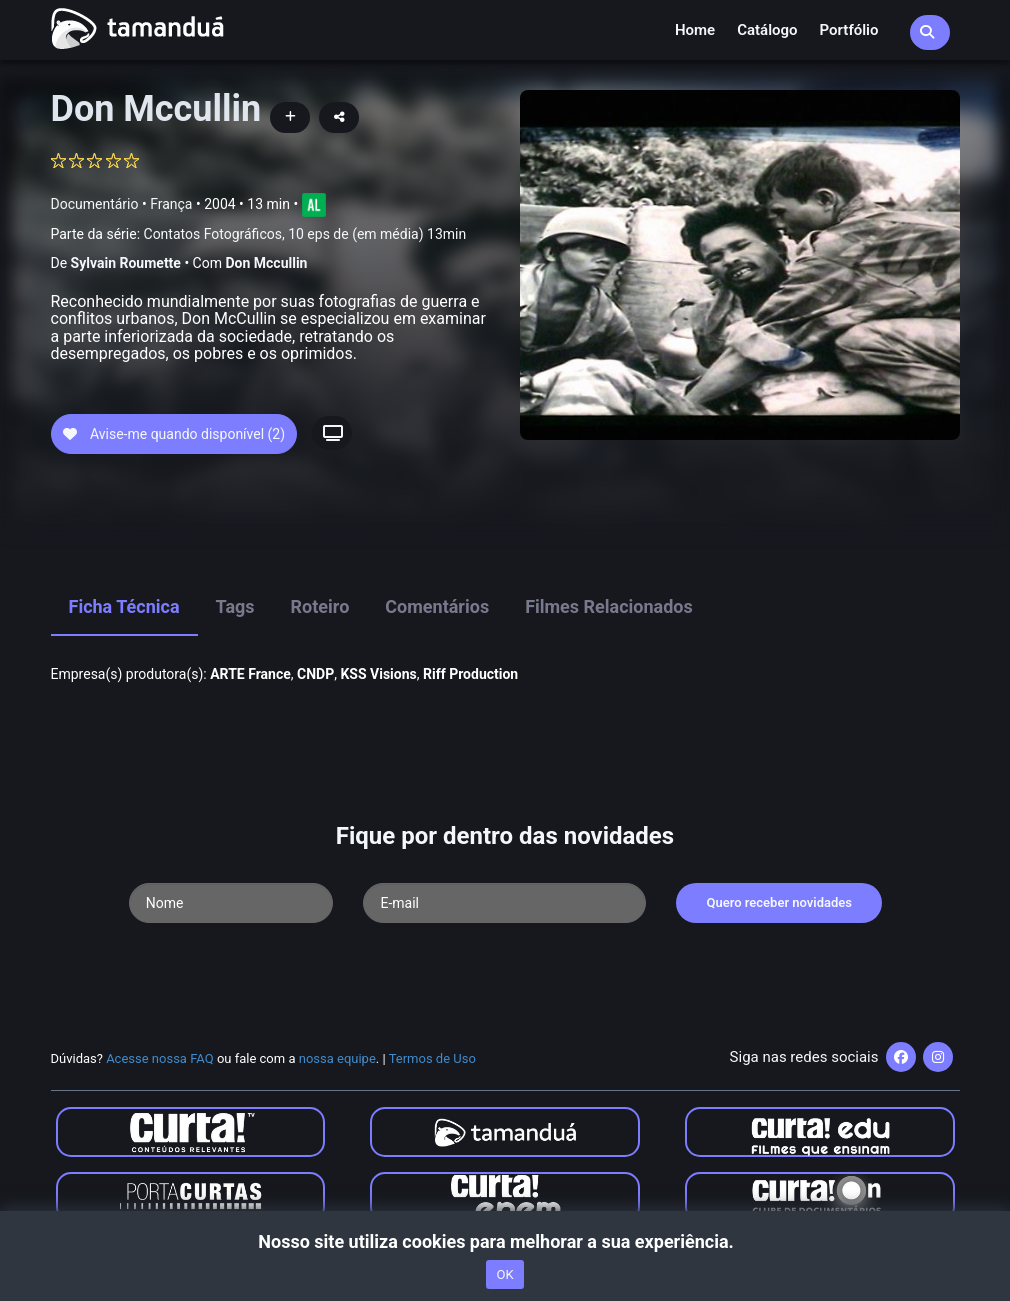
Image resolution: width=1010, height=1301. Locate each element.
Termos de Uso (432, 1058)
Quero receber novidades (779, 902)
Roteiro (320, 606)
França (171, 204)
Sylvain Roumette (126, 263)
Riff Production (470, 674)
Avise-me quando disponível (174, 434)
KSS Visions (378, 674)
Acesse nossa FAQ (160, 1058)
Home (695, 30)
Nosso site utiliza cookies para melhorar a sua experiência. (504, 1241)
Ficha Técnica (124, 606)
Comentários (437, 606)
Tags (235, 606)
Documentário (95, 204)
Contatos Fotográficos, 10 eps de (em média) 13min (305, 234)
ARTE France (250, 674)
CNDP (315, 674)
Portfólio (849, 30)
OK (504, 1274)
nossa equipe (337, 1058)
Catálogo (767, 30)
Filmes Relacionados (609, 606)
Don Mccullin (266, 263)
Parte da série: (259, 234)
